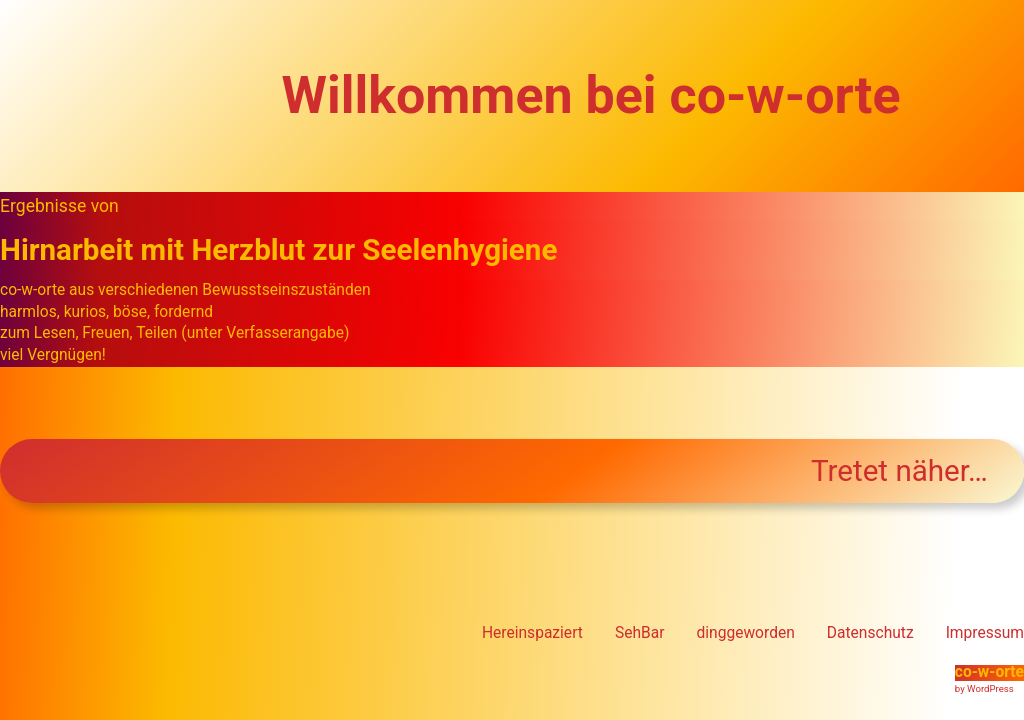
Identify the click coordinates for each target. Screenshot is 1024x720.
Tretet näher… (899, 471)
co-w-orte (989, 672)
